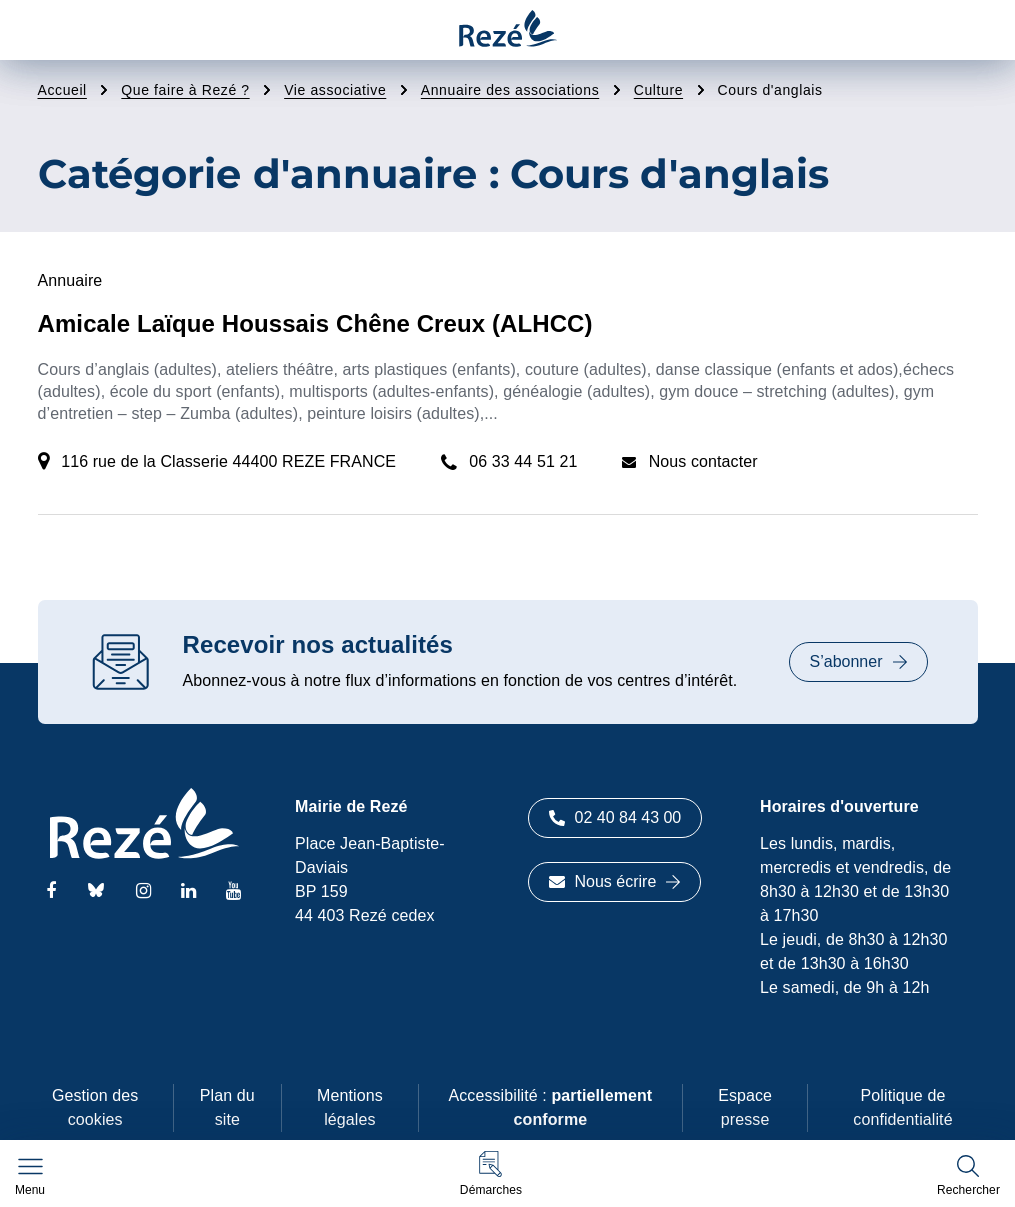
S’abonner (858, 661)
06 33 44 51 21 (523, 461)
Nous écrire (615, 881)
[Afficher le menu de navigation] (30, 1177)
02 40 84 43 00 (615, 817)
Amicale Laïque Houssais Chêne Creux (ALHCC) (315, 323)
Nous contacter (703, 461)
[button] (491, 1173)
